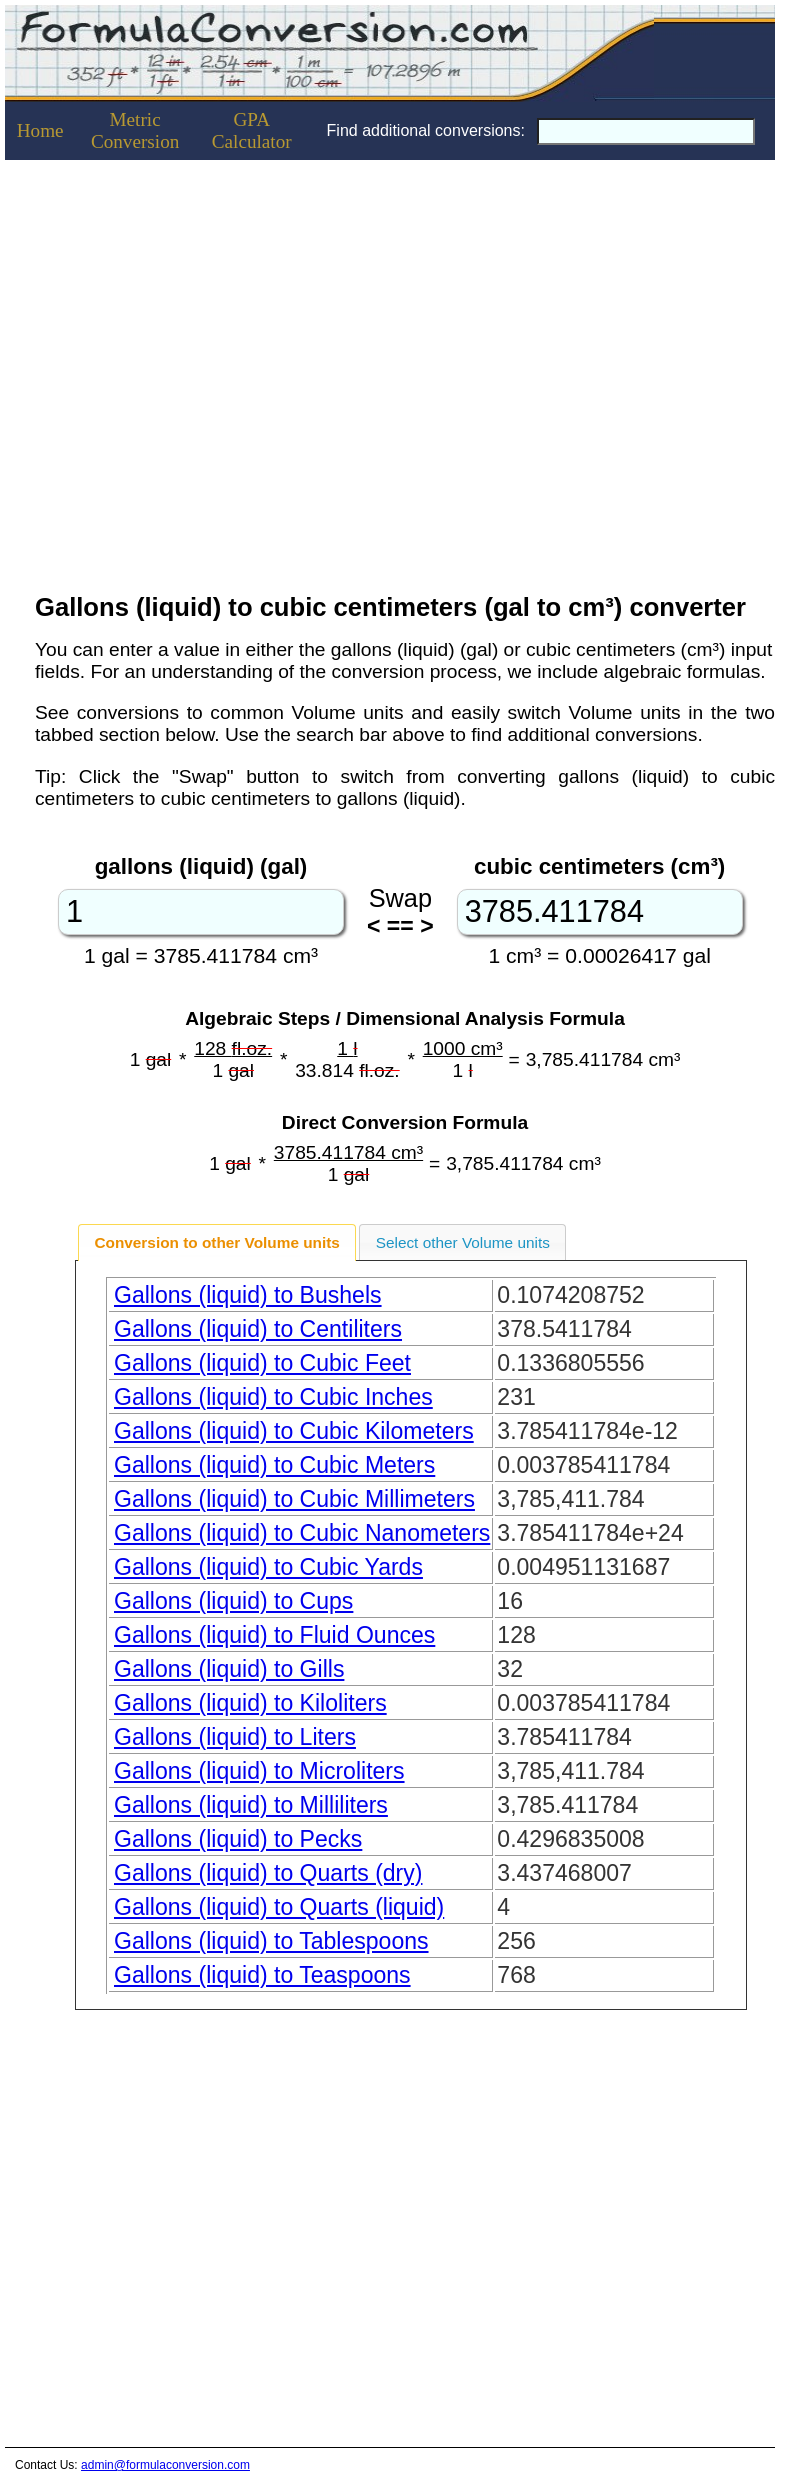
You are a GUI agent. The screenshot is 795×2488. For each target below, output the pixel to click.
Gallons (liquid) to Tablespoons (271, 1941)
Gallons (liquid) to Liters (235, 1737)
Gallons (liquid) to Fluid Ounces (274, 1635)
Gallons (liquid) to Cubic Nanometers (302, 1533)
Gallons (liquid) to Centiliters (258, 1329)
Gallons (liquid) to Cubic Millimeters (294, 1499)
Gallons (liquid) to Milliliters (251, 1805)
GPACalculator (252, 130)
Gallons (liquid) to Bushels (248, 1295)
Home (40, 130)
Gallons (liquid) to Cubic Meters (274, 1465)
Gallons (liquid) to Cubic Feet (262, 1363)
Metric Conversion (135, 130)
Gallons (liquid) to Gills (229, 1669)
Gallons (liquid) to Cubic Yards (268, 1567)
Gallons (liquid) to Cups (233, 1601)
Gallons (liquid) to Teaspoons (262, 1975)
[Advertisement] (187, 370)
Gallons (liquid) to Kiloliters (250, 1703)
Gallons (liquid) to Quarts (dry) (268, 1873)
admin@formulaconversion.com (165, 2465)
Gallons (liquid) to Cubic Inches (273, 1397)
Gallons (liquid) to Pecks (238, 1839)
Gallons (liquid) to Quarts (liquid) (279, 1907)
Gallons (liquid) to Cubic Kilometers (294, 1431)
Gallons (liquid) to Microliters (259, 1771)
